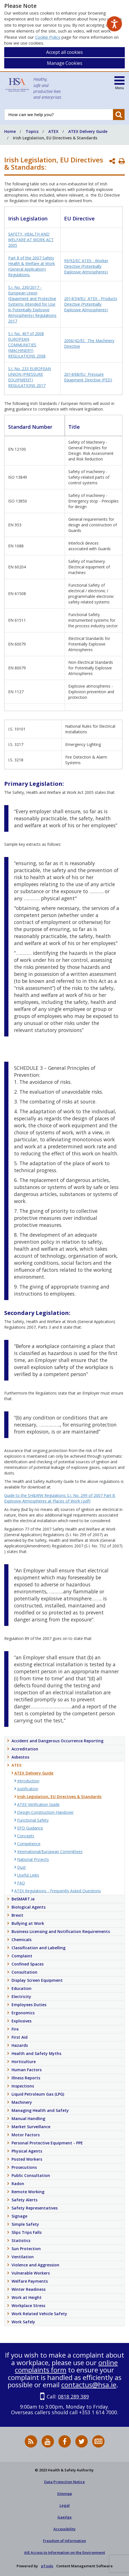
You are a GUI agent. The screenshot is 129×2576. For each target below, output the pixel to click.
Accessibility (64, 2528)
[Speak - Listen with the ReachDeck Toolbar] (114, 23)
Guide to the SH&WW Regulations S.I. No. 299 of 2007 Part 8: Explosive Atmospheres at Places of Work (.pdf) (60, 1498)
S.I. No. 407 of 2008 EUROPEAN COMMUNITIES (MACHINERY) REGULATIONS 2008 (27, 345)
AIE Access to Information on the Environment (64, 2552)
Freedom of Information (64, 2540)
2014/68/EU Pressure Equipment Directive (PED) (88, 377)
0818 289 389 (73, 2396)
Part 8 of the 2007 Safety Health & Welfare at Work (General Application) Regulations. (31, 266)
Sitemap (64, 2493)
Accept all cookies (64, 52)
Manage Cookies (64, 63)
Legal (65, 2505)
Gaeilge (64, 2517)
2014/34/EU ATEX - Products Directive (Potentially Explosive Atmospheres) (90, 304)
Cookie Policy (47, 37)
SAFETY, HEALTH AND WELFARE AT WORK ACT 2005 (31, 239)
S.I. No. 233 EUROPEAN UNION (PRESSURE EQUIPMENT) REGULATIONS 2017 (29, 377)
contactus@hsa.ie (88, 2384)
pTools (47, 2565)
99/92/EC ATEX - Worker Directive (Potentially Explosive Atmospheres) (86, 266)
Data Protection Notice (64, 2481)
